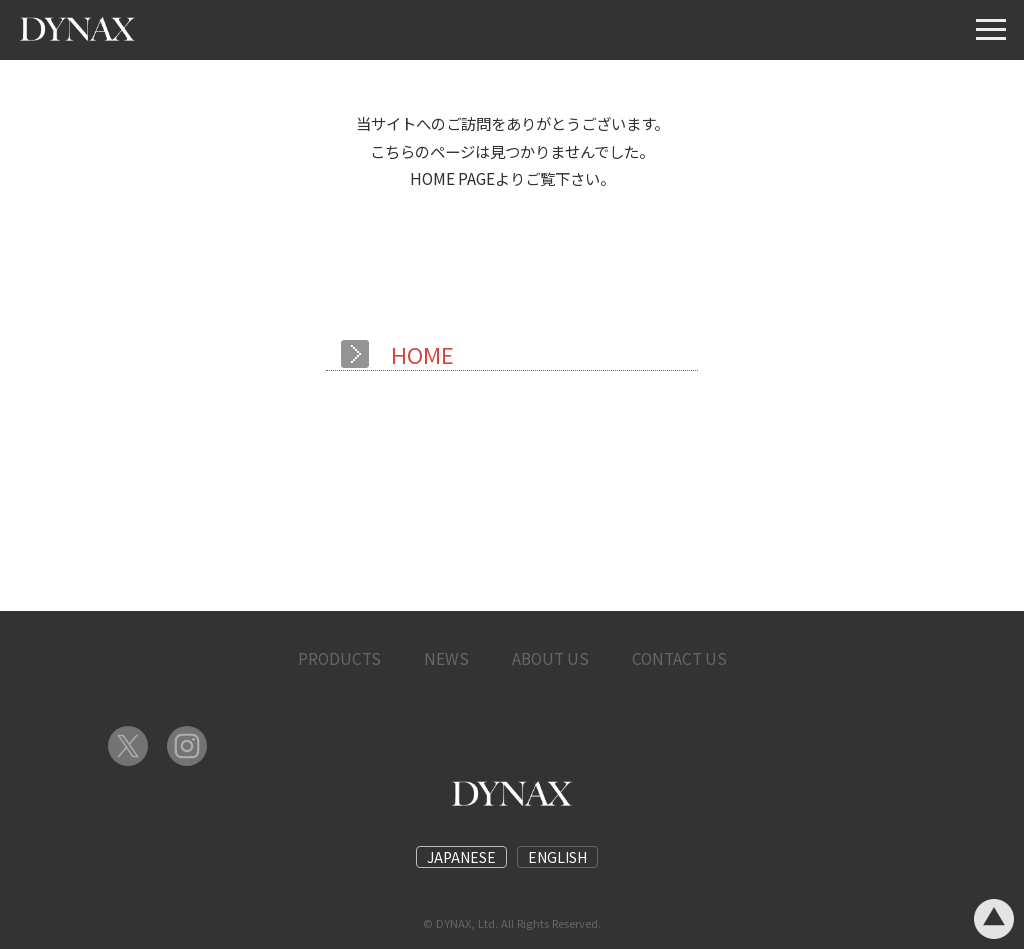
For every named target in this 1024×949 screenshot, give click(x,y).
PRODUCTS (339, 658)
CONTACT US (679, 658)
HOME (422, 354)
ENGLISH (557, 857)
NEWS (446, 658)
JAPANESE (461, 857)
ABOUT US (550, 658)
